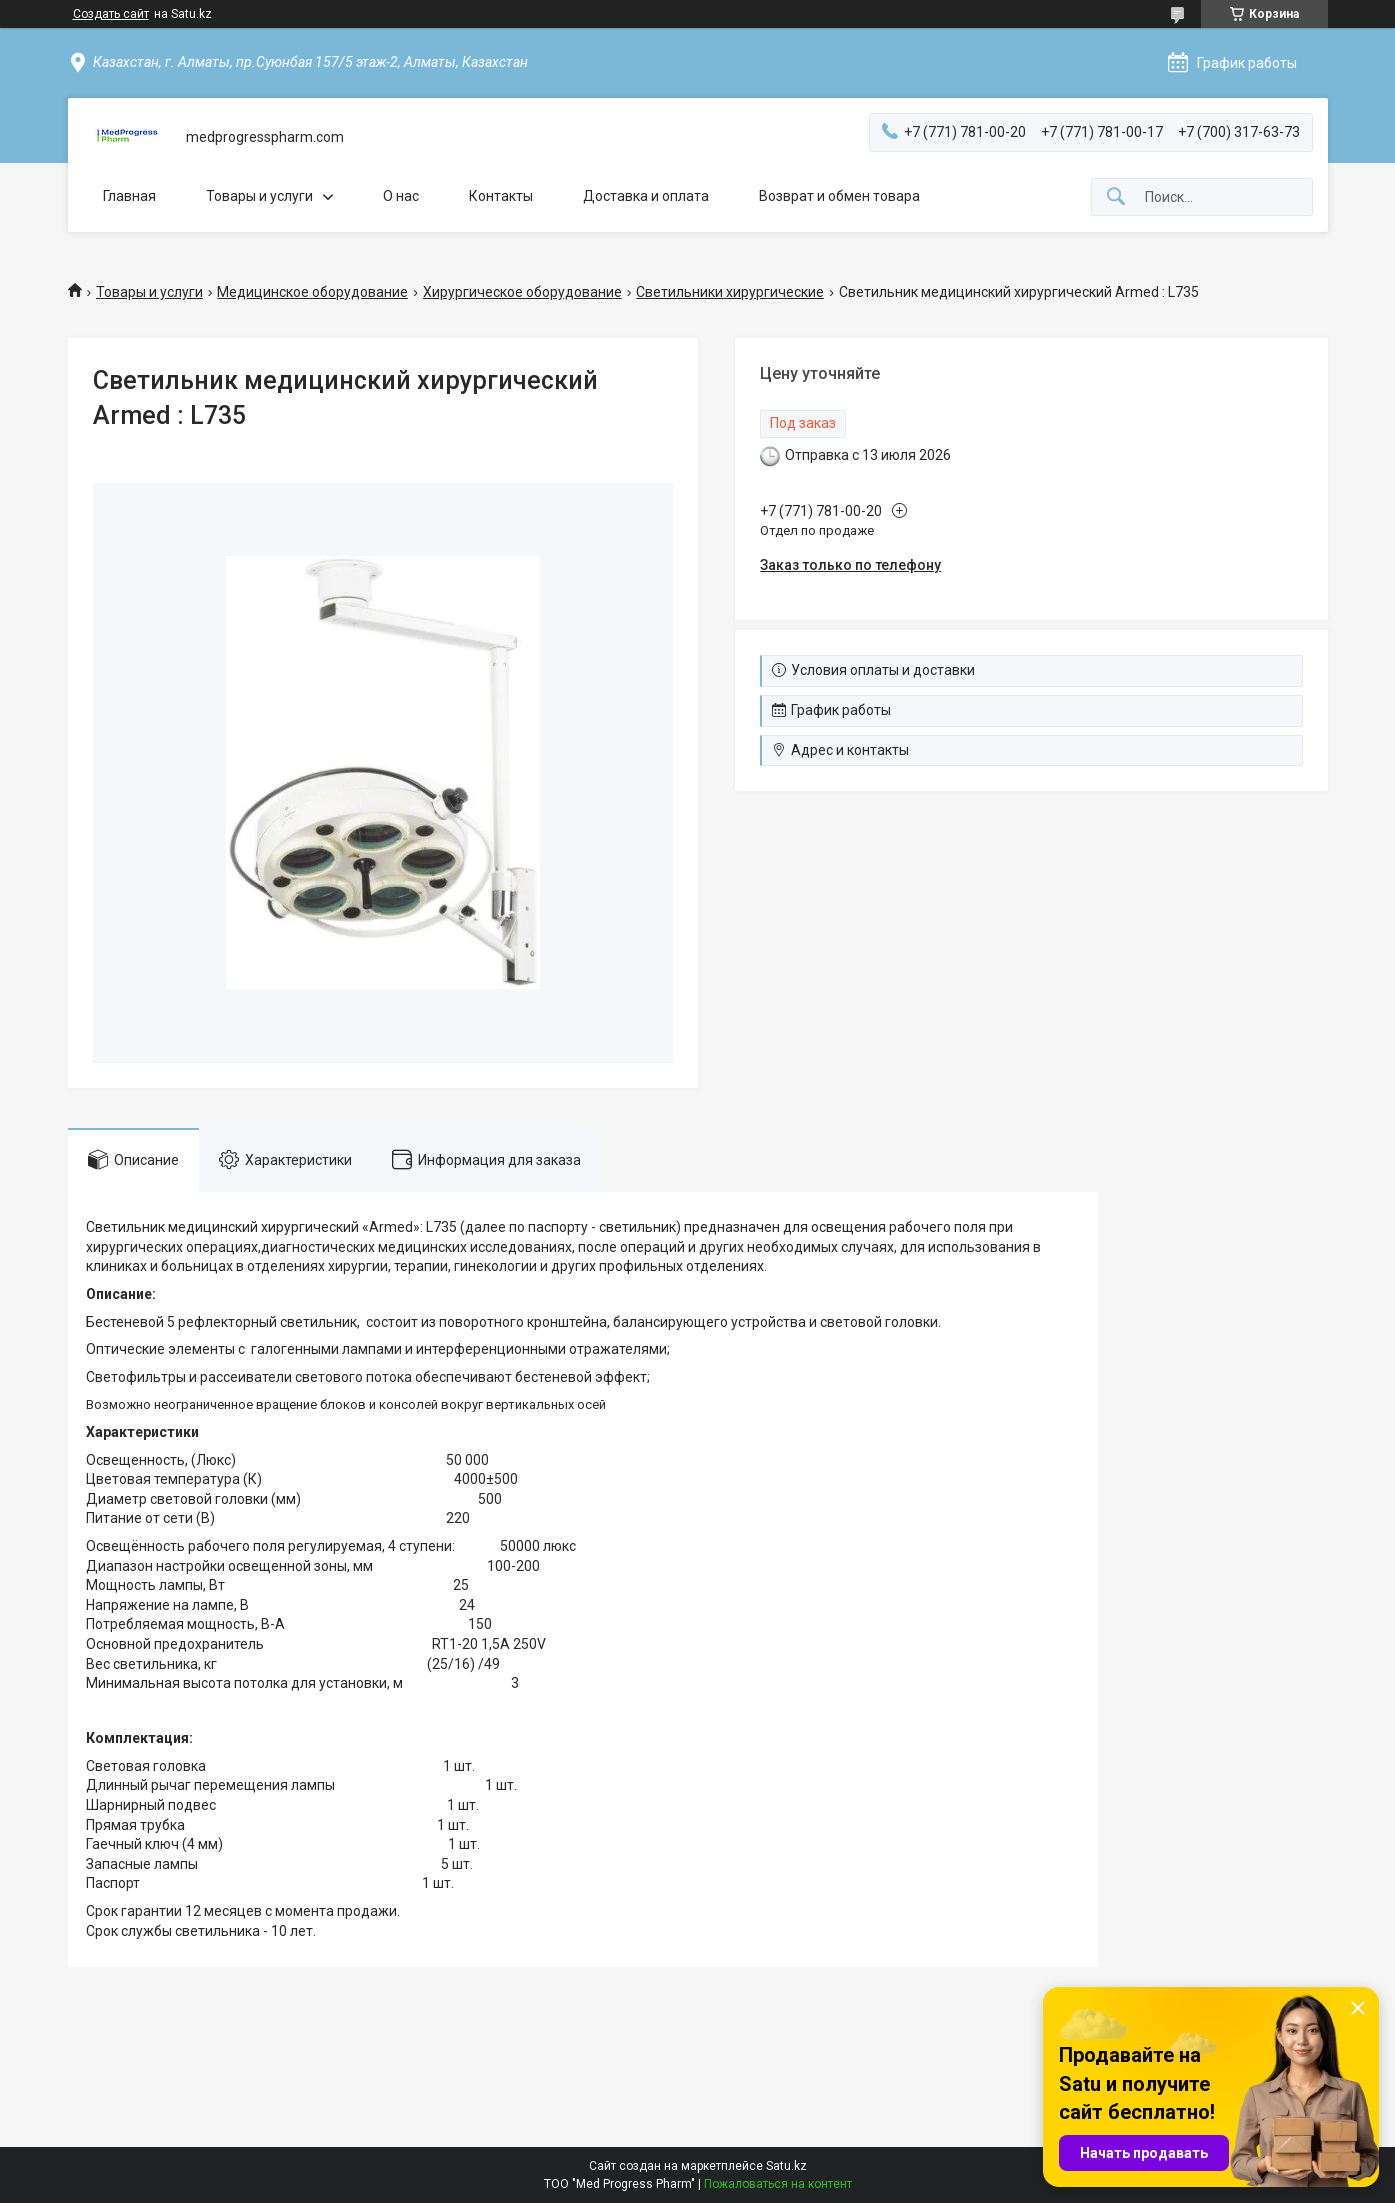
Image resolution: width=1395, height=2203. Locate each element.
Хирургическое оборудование (522, 292)
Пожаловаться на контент (778, 2184)
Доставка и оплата (646, 196)
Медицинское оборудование (312, 292)
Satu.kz (786, 2166)
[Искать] (1116, 197)
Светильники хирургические (730, 292)
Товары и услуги (259, 196)
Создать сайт (111, 14)
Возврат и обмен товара (839, 196)
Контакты (501, 196)
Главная (129, 196)
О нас (401, 196)
